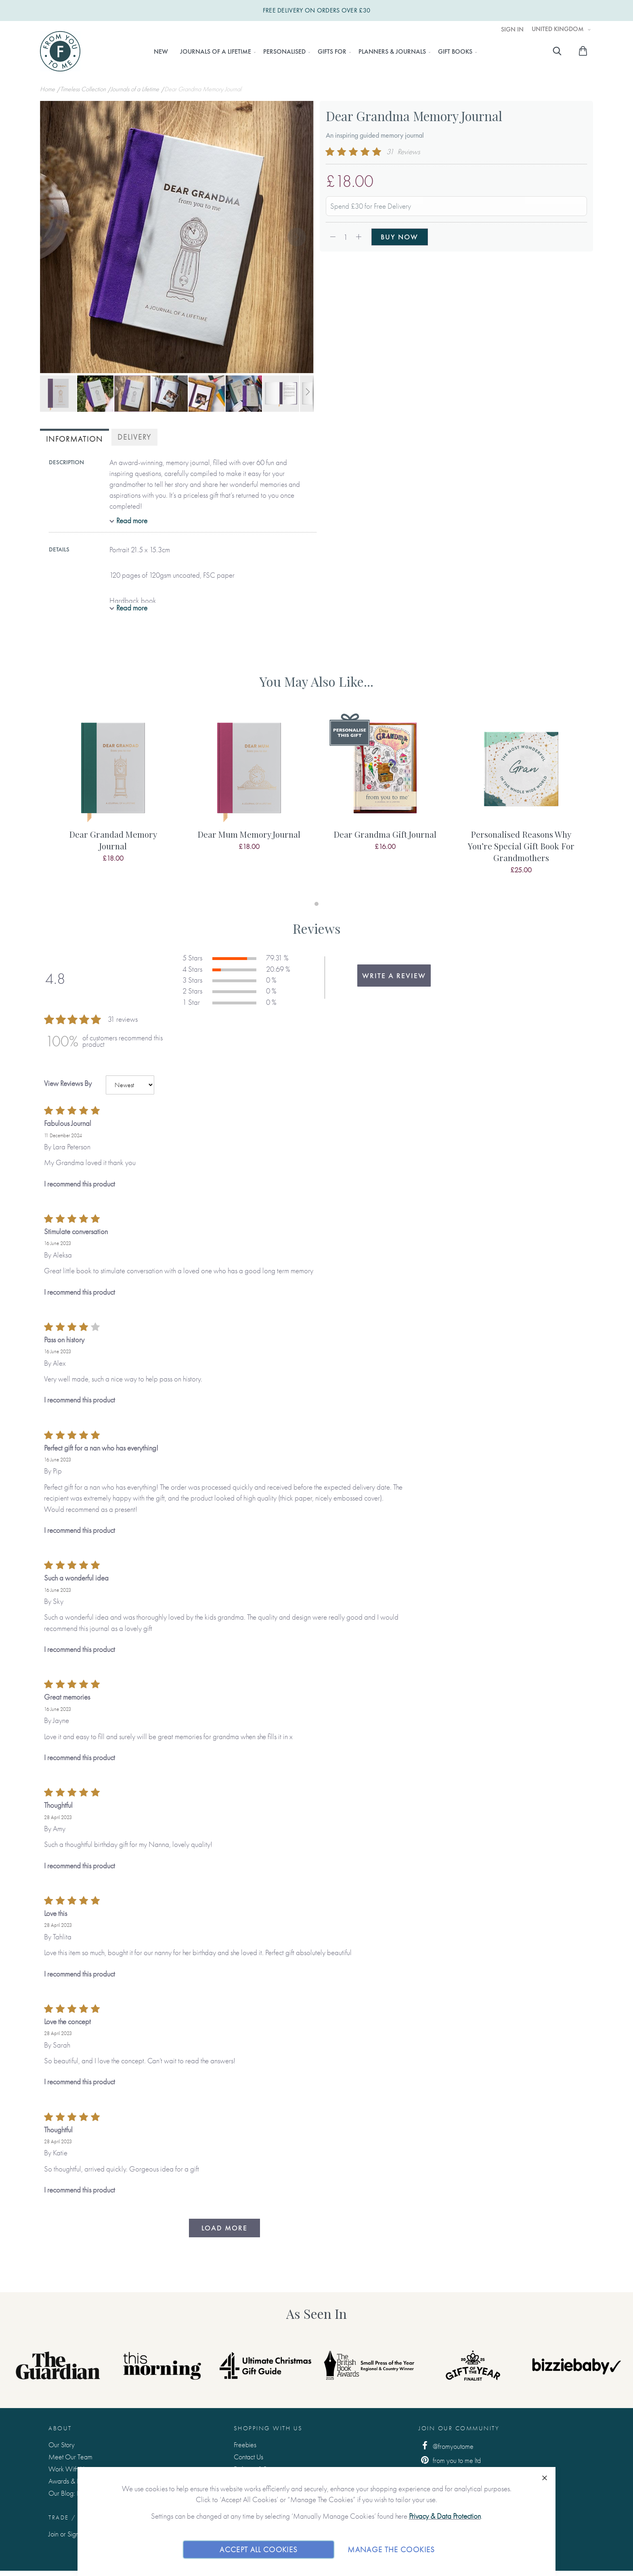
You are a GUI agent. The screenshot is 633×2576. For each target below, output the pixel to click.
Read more (131, 521)
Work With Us (67, 2468)
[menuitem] (161, 52)
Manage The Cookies (391, 2549)
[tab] (74, 438)
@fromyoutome (446, 2446)
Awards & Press (69, 2481)
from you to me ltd (450, 2460)
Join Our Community (459, 2428)
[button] (56, 238)
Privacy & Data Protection (445, 2516)
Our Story (61, 2444)
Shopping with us (268, 2428)
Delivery (134, 437)
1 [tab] (316, 904)
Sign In (512, 29)
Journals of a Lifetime (136, 89)
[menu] (313, 52)
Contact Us (248, 2456)
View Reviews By (68, 1083)
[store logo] (60, 51)
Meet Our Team (70, 2456)
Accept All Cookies (259, 2549)
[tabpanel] (113, 796)
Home (48, 89)
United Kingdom (558, 29)
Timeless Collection (83, 89)
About (60, 2428)
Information (74, 439)
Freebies (245, 2444)
